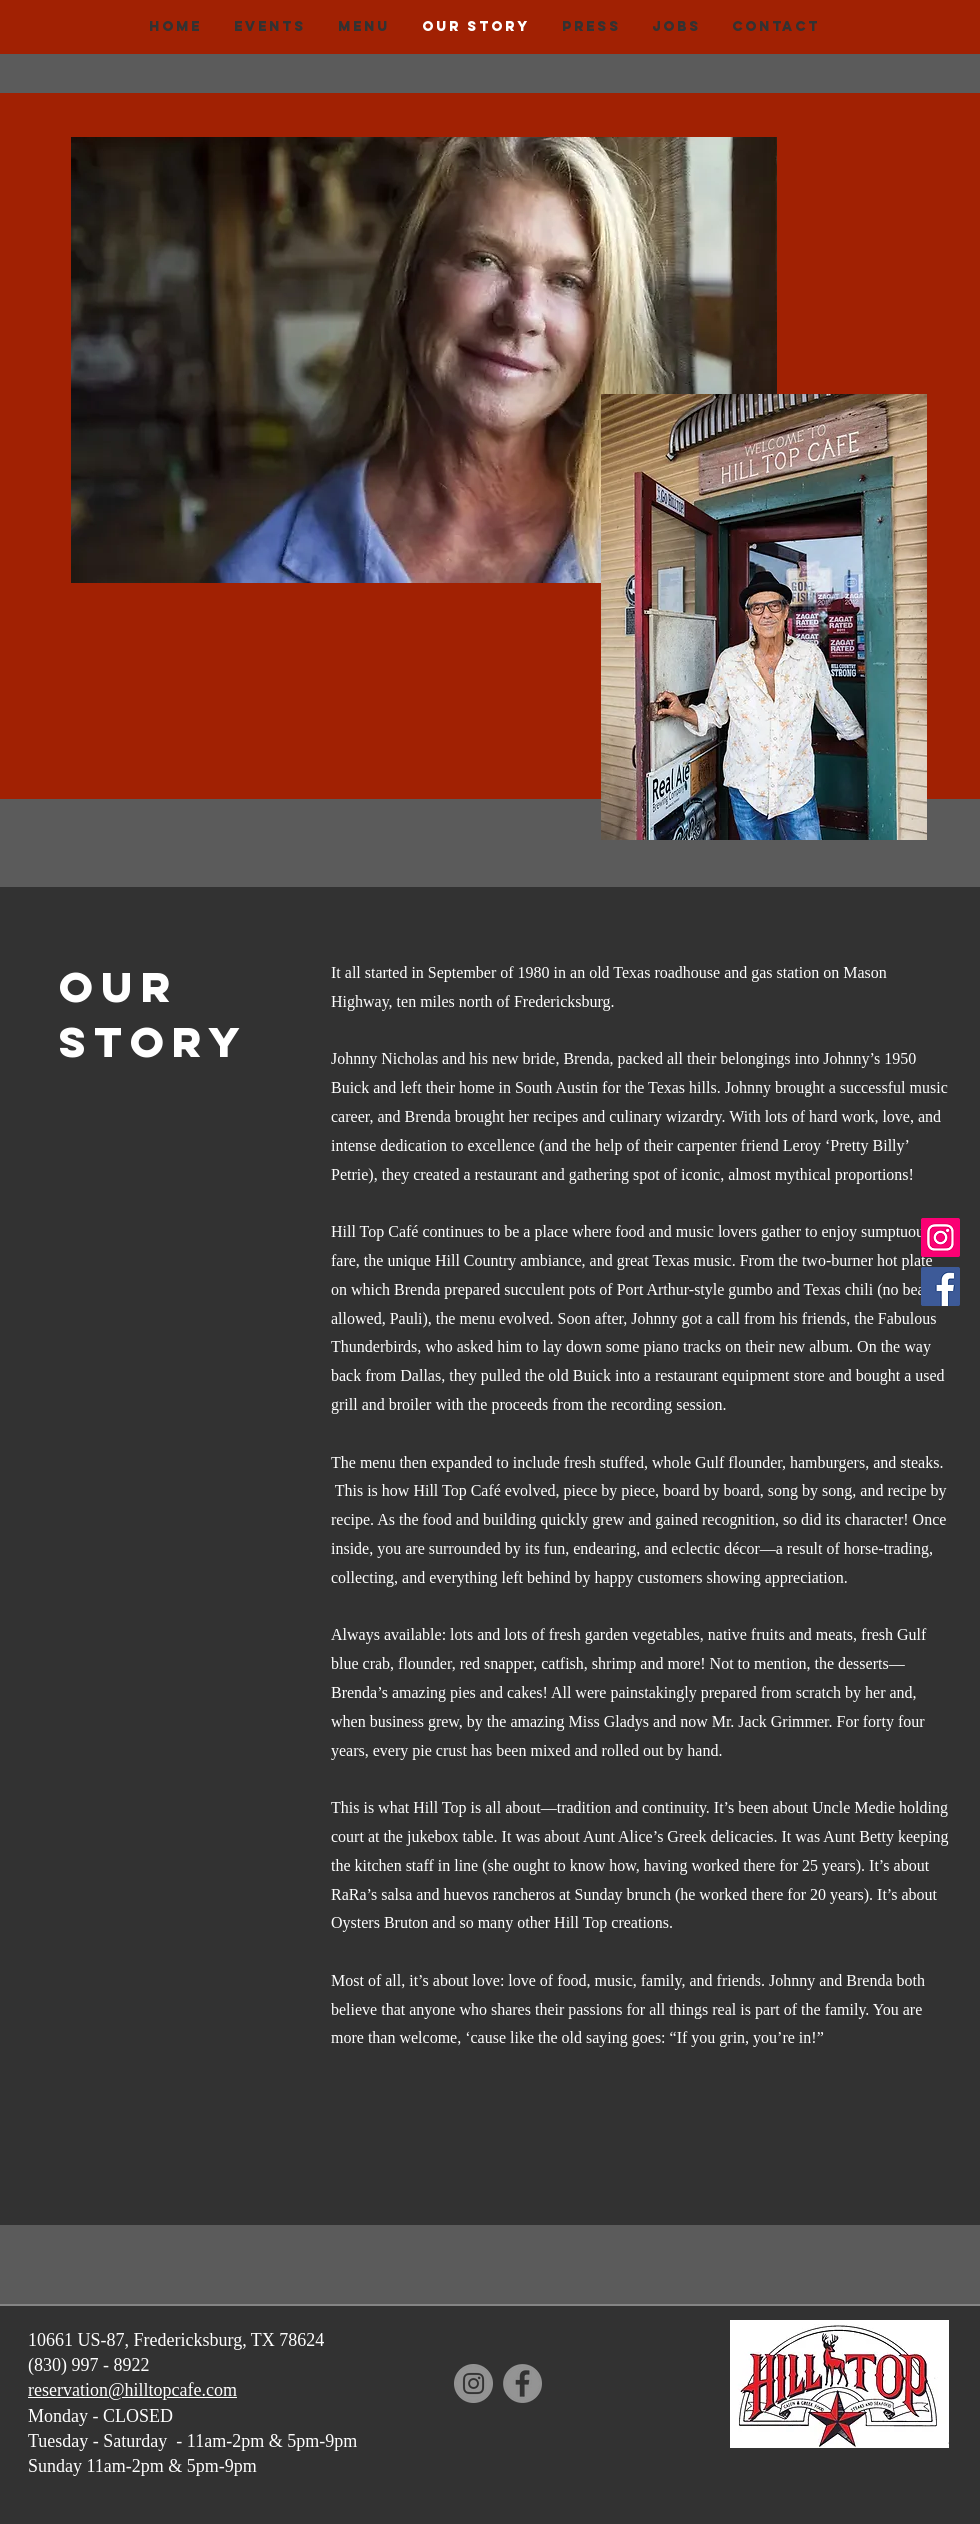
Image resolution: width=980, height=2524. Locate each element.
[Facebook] (940, 1286)
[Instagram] (940, 1237)
